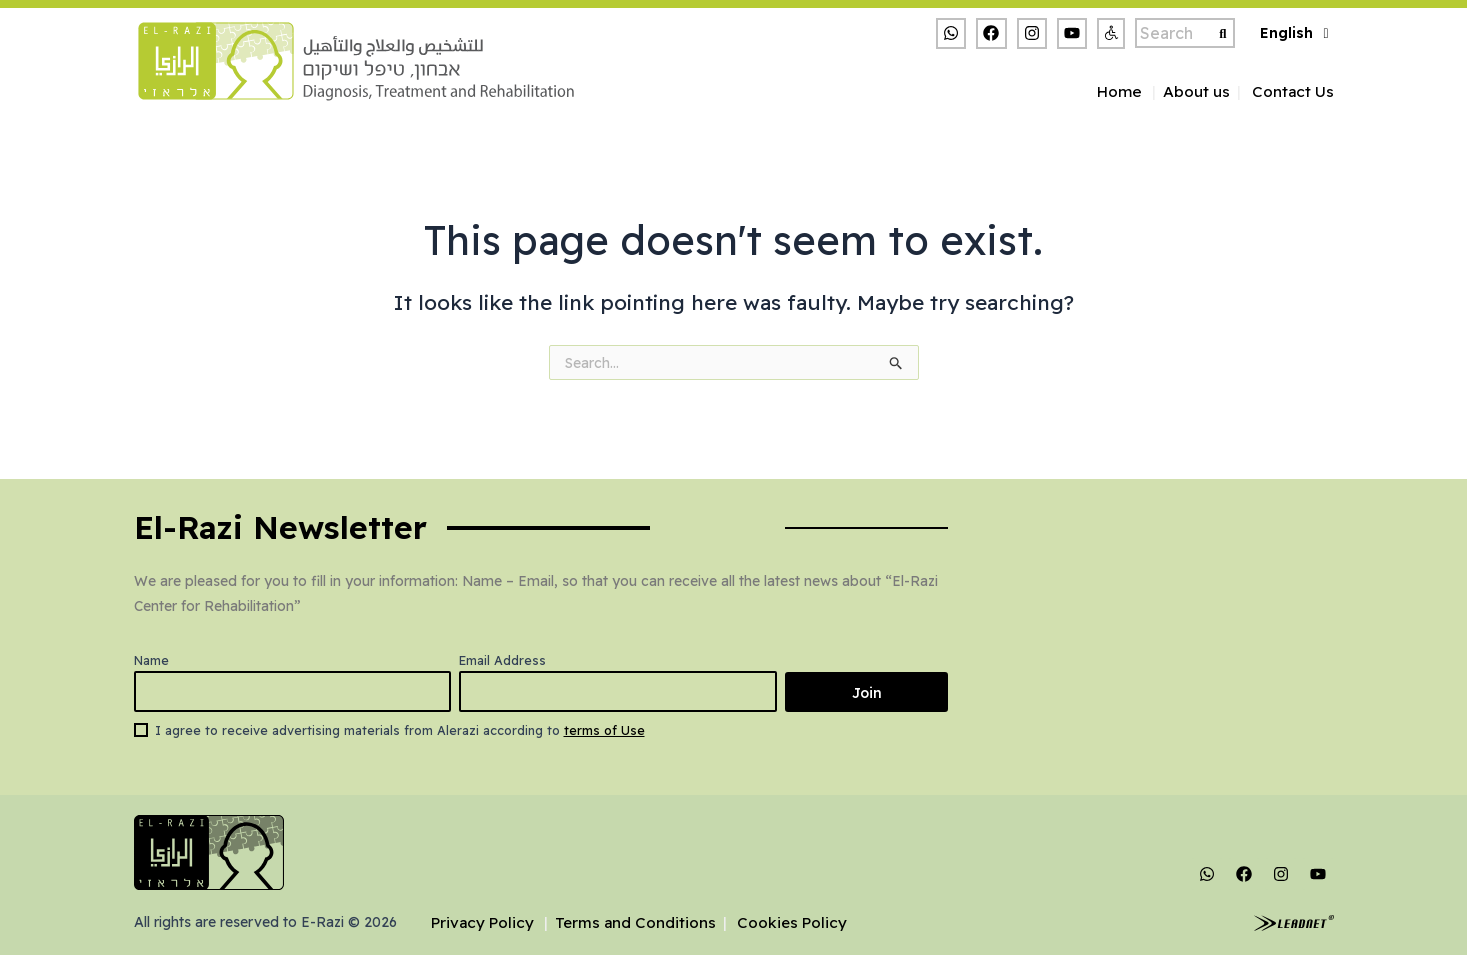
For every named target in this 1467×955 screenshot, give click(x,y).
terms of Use (604, 730)
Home (1119, 91)
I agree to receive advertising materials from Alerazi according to (400, 730)
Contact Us (1293, 91)
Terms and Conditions (638, 922)
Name (151, 660)
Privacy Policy (483, 922)
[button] (1111, 33)
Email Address (493, 660)
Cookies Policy (797, 922)
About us (1196, 91)
